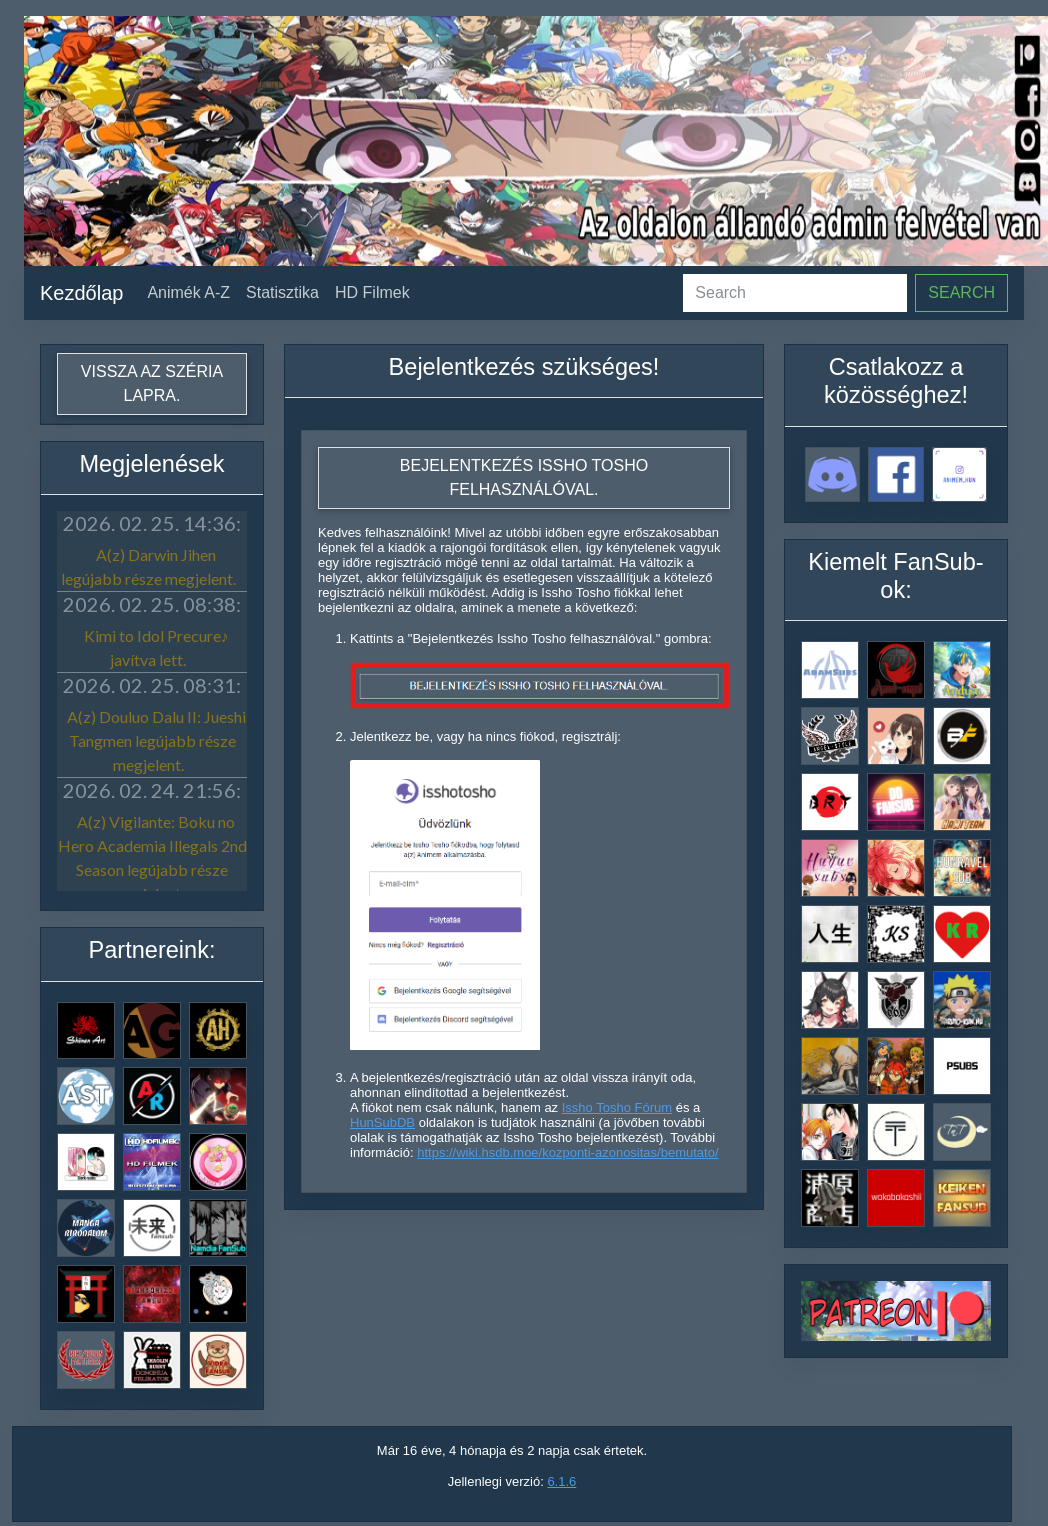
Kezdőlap (81, 293)
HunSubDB (382, 1122)
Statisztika (282, 292)
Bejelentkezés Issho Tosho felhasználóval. (524, 477)
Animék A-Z (188, 292)
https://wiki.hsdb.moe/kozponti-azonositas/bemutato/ (567, 1152)
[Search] (795, 293)
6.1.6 (561, 1481)
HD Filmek (372, 292)
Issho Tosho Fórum (617, 1107)
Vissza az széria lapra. (152, 383)
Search (961, 292)
